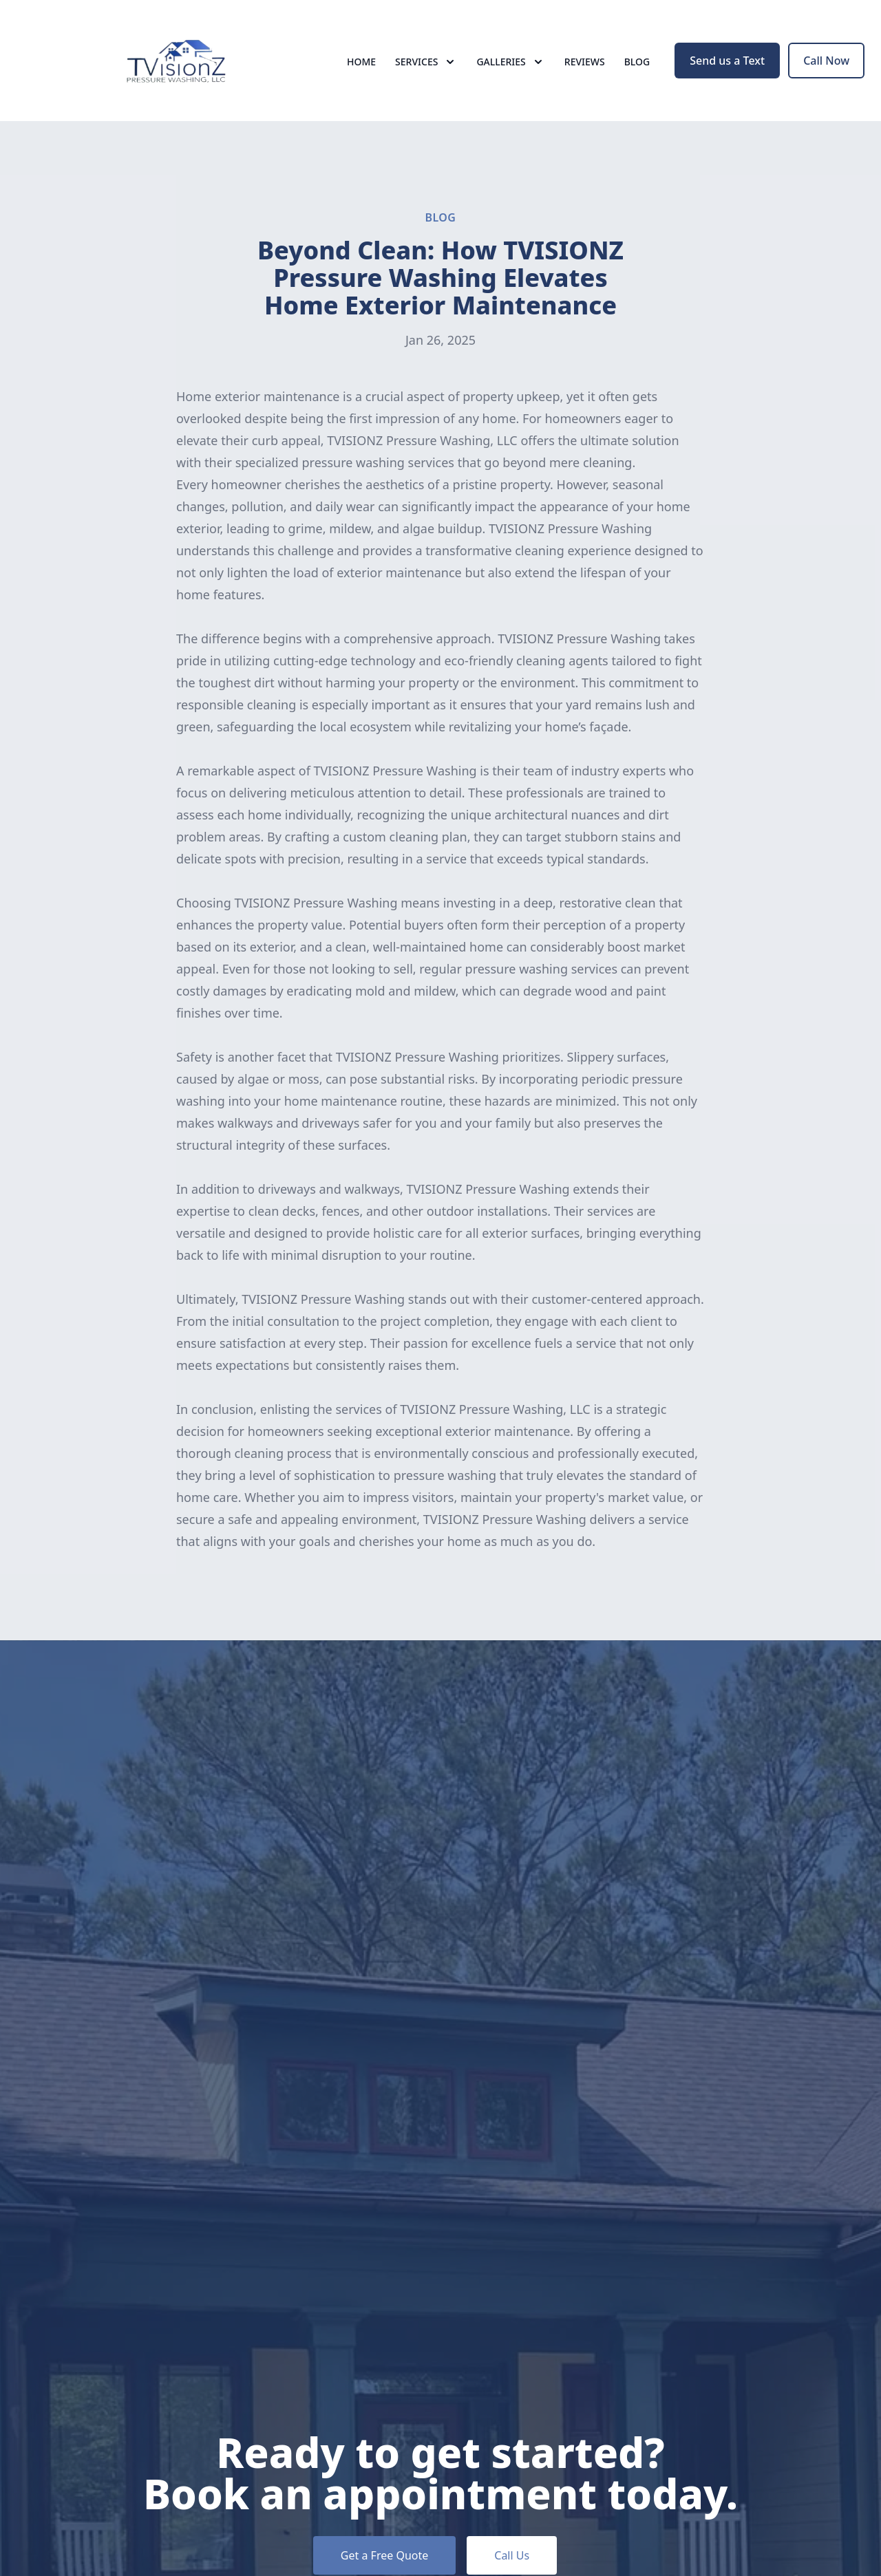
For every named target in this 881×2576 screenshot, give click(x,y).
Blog (637, 61)
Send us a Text (727, 60)
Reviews (584, 61)
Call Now (826, 60)
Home (361, 61)
